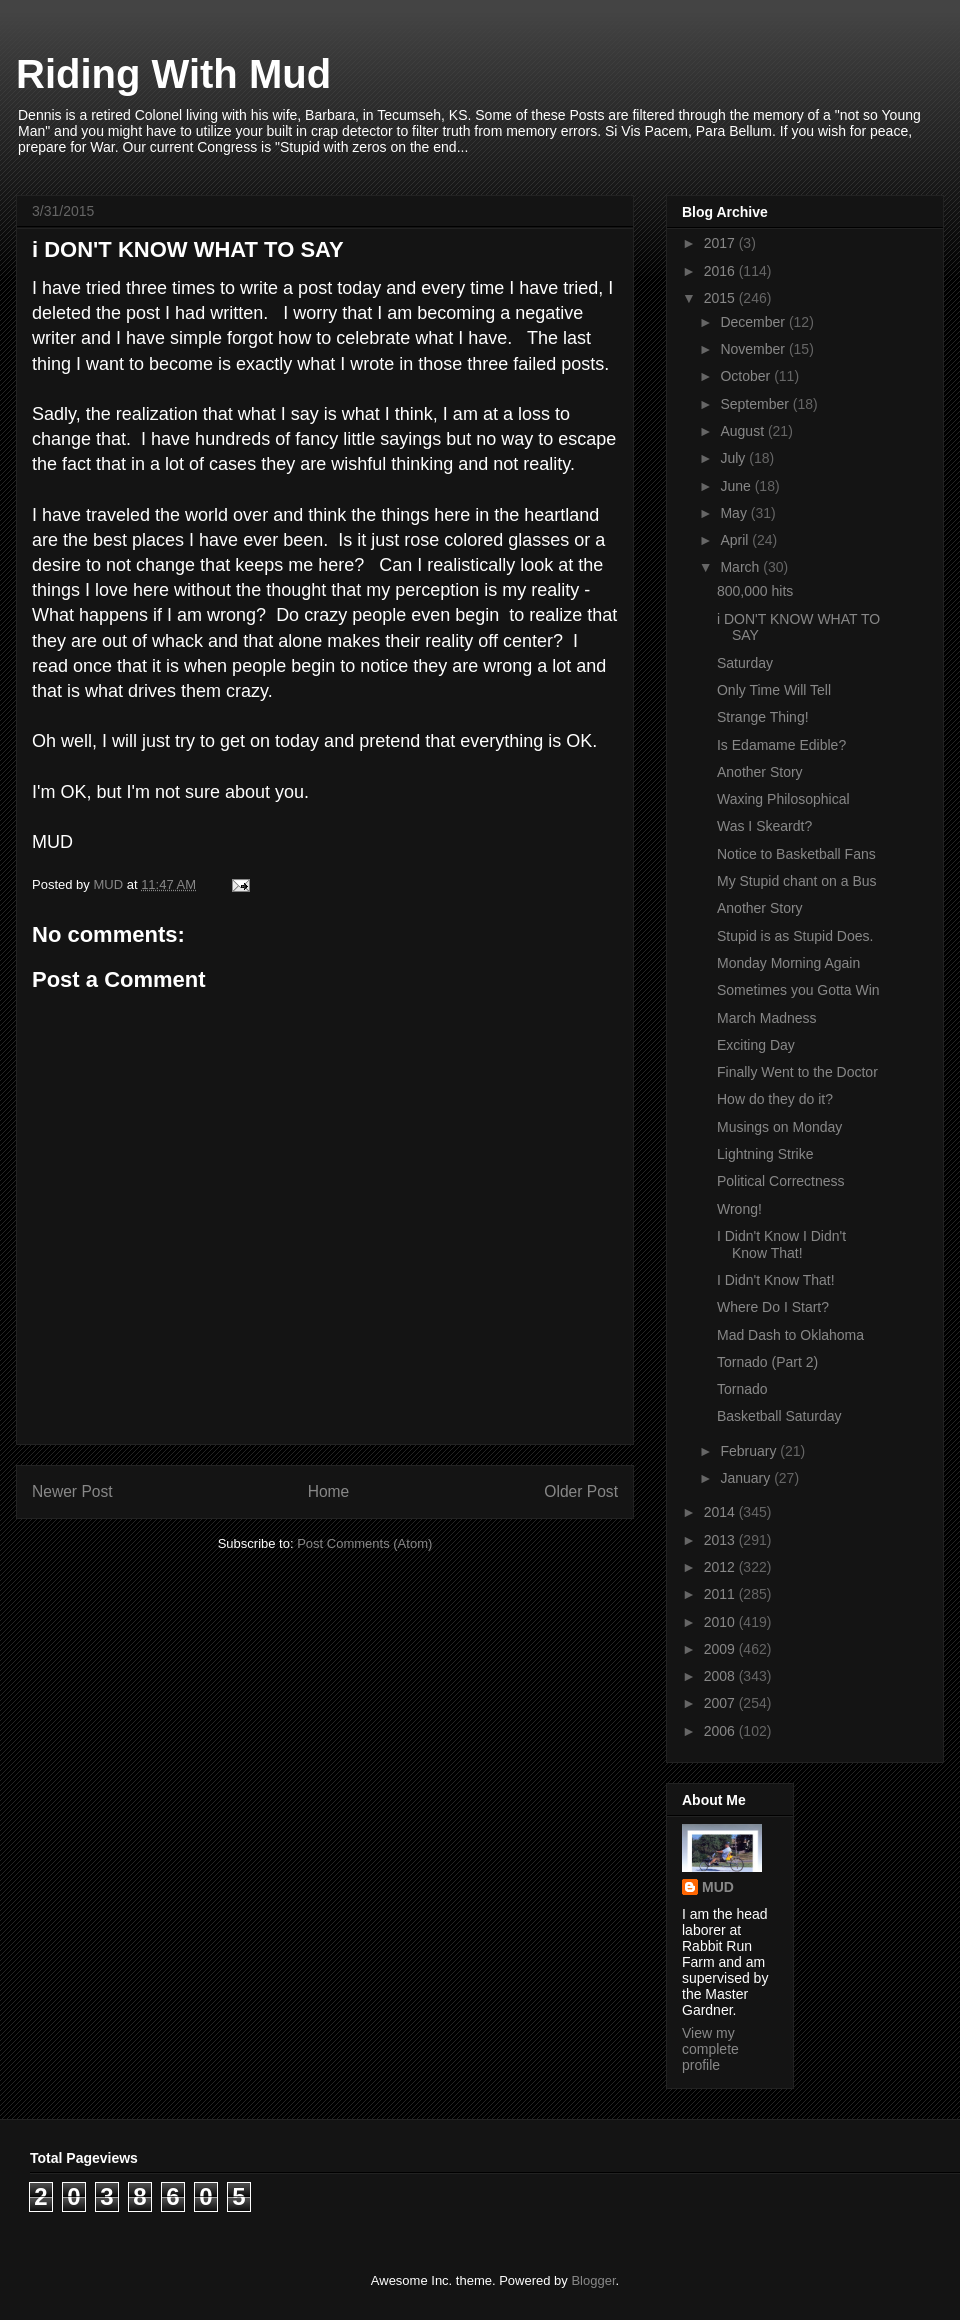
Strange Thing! (763, 717)
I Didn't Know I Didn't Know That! (781, 1244)
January (747, 1478)
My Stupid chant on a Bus (797, 881)
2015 (721, 298)
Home (329, 1491)
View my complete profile (710, 2049)
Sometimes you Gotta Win (798, 990)
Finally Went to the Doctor (797, 1072)
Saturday (745, 663)
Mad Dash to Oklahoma (790, 1335)
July (734, 458)
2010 (721, 1622)
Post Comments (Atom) (364, 1543)
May (735, 513)
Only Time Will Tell (774, 690)
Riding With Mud (173, 74)
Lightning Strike (765, 1154)
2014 (721, 1512)
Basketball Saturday (779, 1416)
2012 (721, 1567)
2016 (721, 271)
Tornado (742, 1389)
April (736, 540)
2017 (721, 243)
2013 (721, 1540)
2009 (721, 1649)
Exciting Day (756, 1045)
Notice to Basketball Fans (796, 854)
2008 (721, 1676)
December (754, 322)
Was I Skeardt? (764, 826)
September (756, 404)
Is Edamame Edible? (781, 745)
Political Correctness (781, 1181)
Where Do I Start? (773, 1307)
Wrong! (739, 1209)
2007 (721, 1703)
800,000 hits (755, 591)
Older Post (581, 1491)
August (743, 431)
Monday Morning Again (788, 963)
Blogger (593, 2280)
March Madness (767, 1018)
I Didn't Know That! (776, 1280)
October (747, 376)
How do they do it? (775, 1099)
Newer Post (72, 1491)
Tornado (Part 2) (767, 1362)
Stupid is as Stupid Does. (795, 936)
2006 (721, 1731)
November (754, 349)
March (741, 567)
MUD (718, 1887)
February (750, 1451)
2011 (721, 1594)
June (737, 486)
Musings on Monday (779, 1127)
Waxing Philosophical (783, 799)
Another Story (760, 772)
